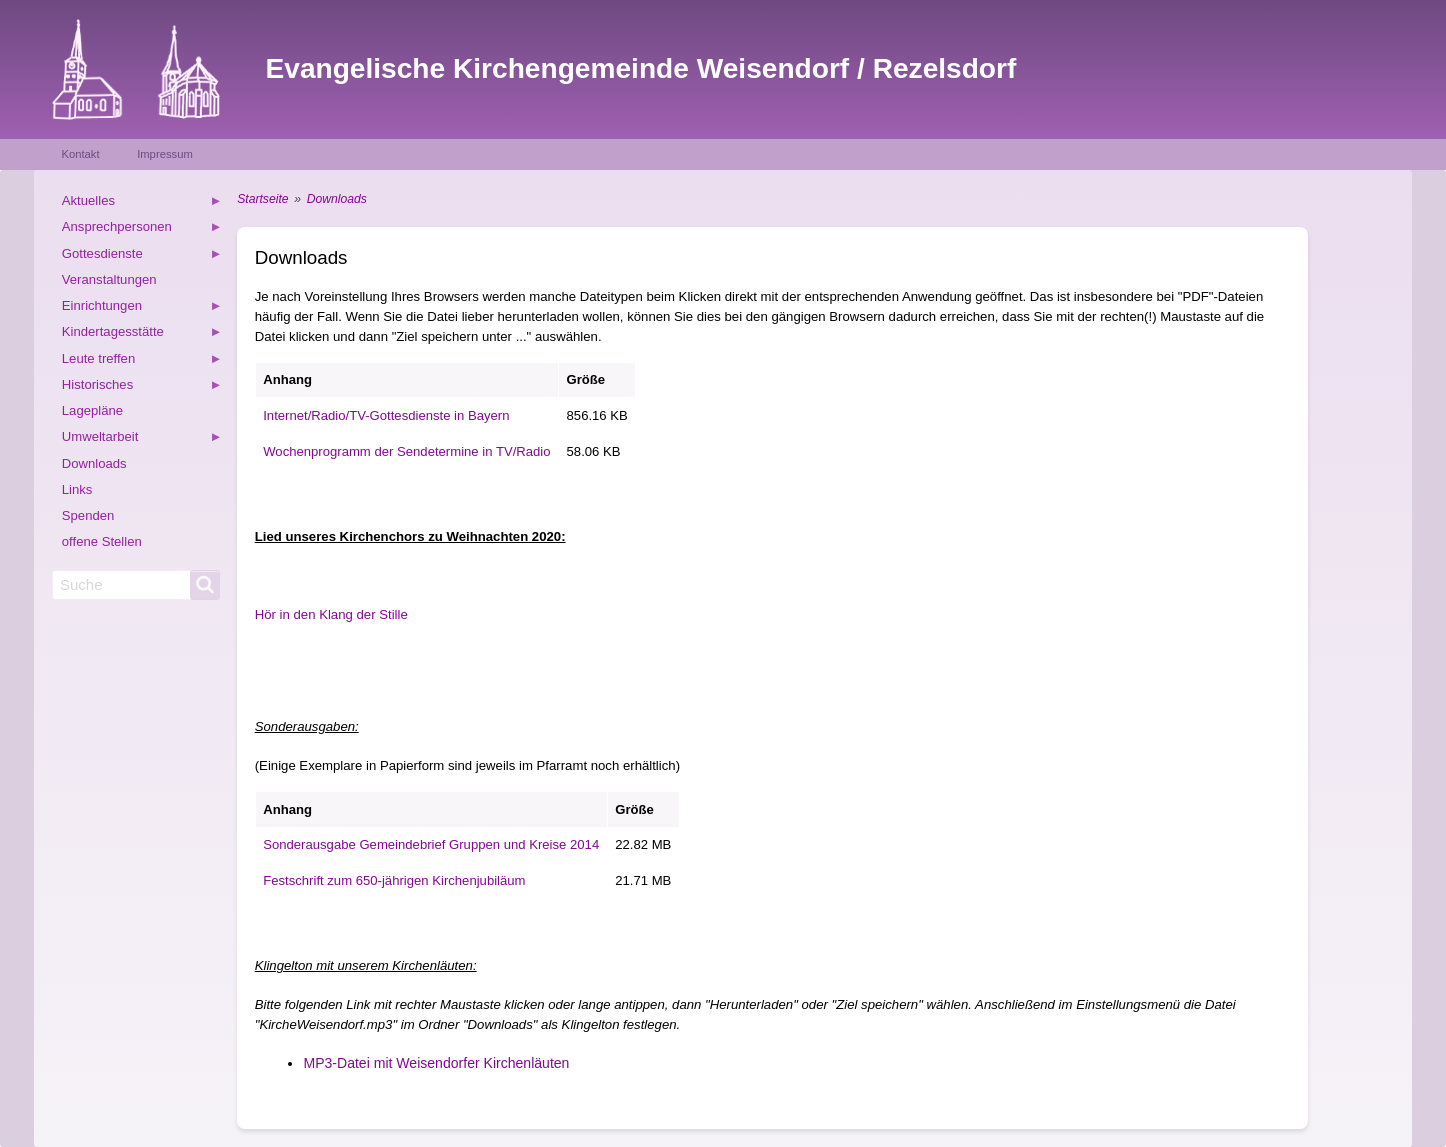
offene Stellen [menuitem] (102, 541)
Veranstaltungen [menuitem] (109, 279)
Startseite (262, 199)
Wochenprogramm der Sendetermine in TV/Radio (406, 451)
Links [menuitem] (77, 489)
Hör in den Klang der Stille (331, 614)
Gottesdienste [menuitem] (142, 256)
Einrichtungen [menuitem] (142, 308)
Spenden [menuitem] (88, 515)
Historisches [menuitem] (142, 387)
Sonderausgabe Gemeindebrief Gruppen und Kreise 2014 (431, 844)
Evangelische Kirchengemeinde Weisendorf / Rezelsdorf (641, 68)
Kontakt (80, 154)
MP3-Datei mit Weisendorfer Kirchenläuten (436, 1063)
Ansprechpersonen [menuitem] (142, 229)
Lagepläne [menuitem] (92, 410)
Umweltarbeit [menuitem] (142, 439)
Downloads (337, 199)
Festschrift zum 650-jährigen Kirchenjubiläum (394, 880)
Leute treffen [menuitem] (142, 361)
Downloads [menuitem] (94, 463)
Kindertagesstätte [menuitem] (142, 334)
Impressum (165, 154)
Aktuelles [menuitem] (142, 203)
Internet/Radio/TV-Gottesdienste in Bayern (386, 415)
